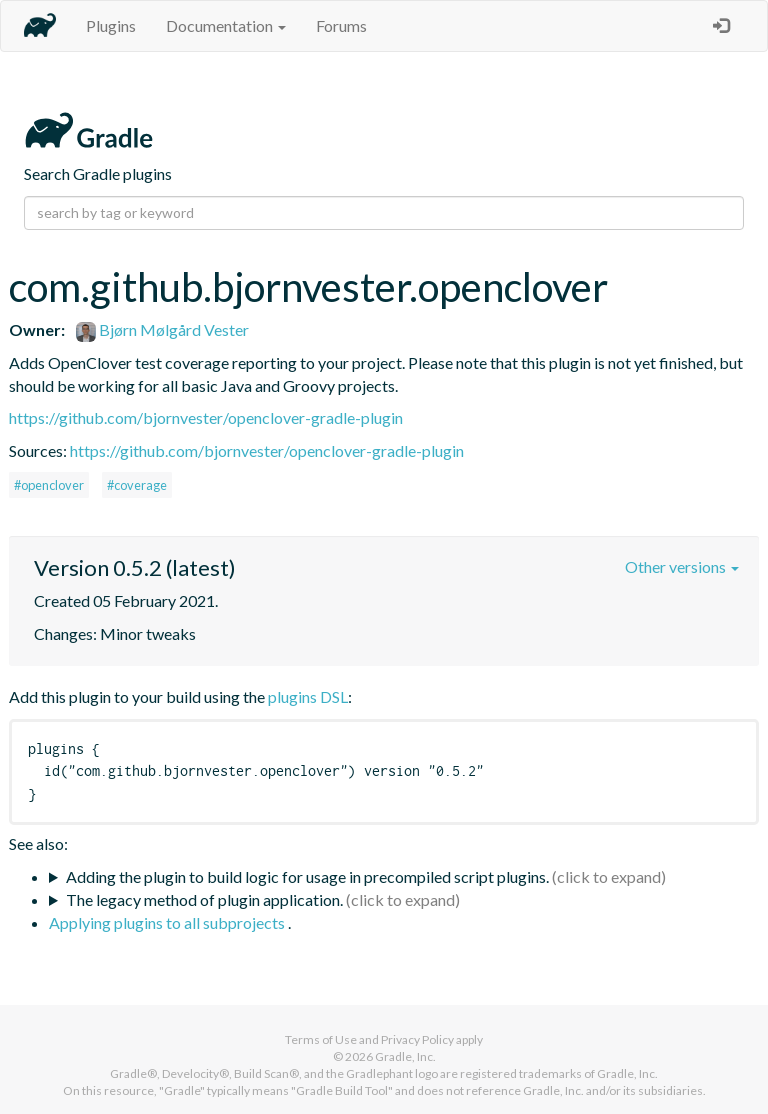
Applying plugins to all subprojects (168, 922)
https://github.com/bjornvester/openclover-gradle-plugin (206, 417)
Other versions (682, 566)
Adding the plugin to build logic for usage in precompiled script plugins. (307, 876)
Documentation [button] (226, 25)
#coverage (137, 485)
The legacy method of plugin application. (204, 899)
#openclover (49, 485)
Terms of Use (321, 1039)
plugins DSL (308, 696)
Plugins (111, 25)
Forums (341, 25)
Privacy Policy (417, 1039)
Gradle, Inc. (405, 1056)
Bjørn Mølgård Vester (162, 329)
